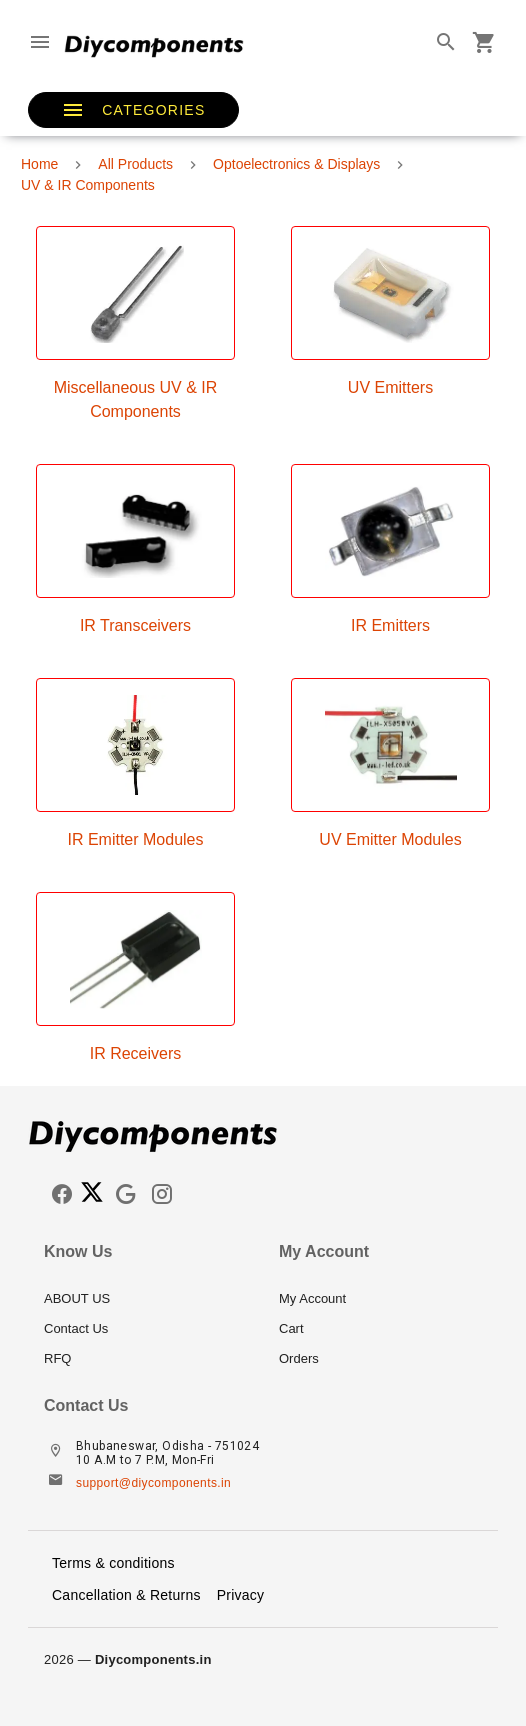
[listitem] (145, 1299)
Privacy (241, 1595)
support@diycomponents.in (153, 1483)
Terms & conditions (113, 1563)
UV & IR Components (88, 185)
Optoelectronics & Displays (296, 164)
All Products (135, 164)
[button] (133, 110)
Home (39, 164)
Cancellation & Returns (126, 1595)
